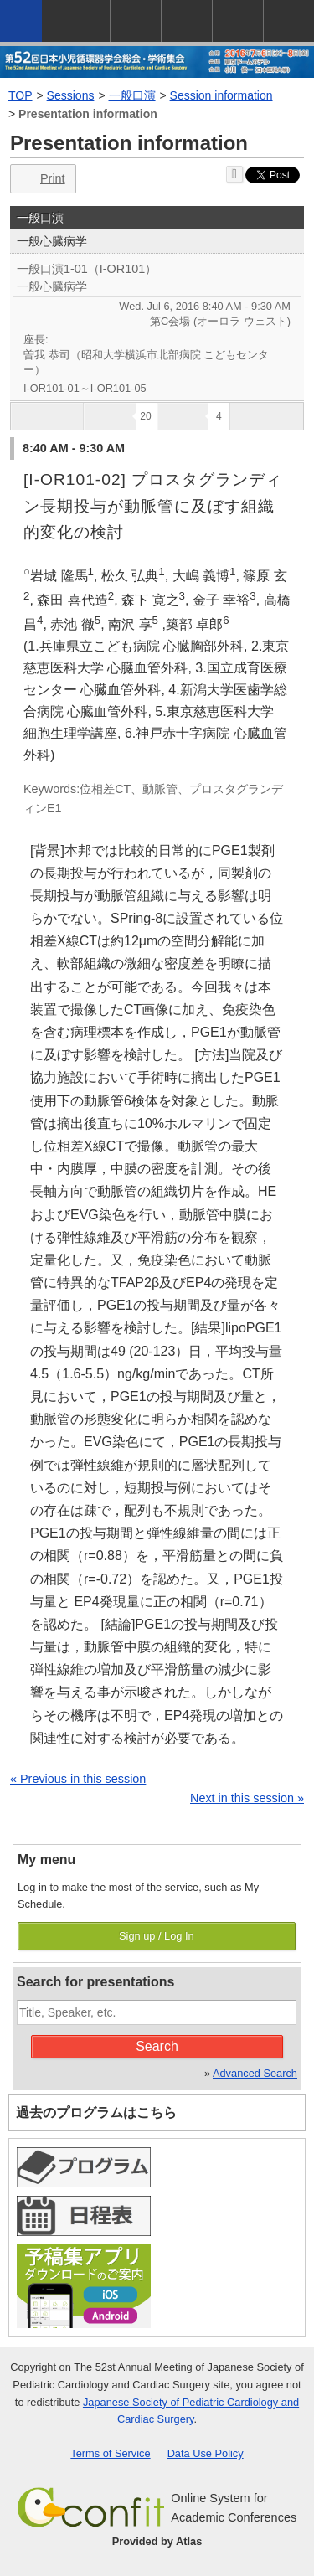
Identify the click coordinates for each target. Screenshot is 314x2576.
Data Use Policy (205, 2453)
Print (41, 178)
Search (157, 2046)
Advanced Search (255, 2073)
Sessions (71, 95)
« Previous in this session (78, 1778)
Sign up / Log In (156, 1935)
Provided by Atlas (157, 2541)
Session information (221, 95)
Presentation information (87, 114)
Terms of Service (110, 2453)
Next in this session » (247, 1798)
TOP (20, 95)
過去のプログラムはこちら (96, 2112)
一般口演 (132, 95)
